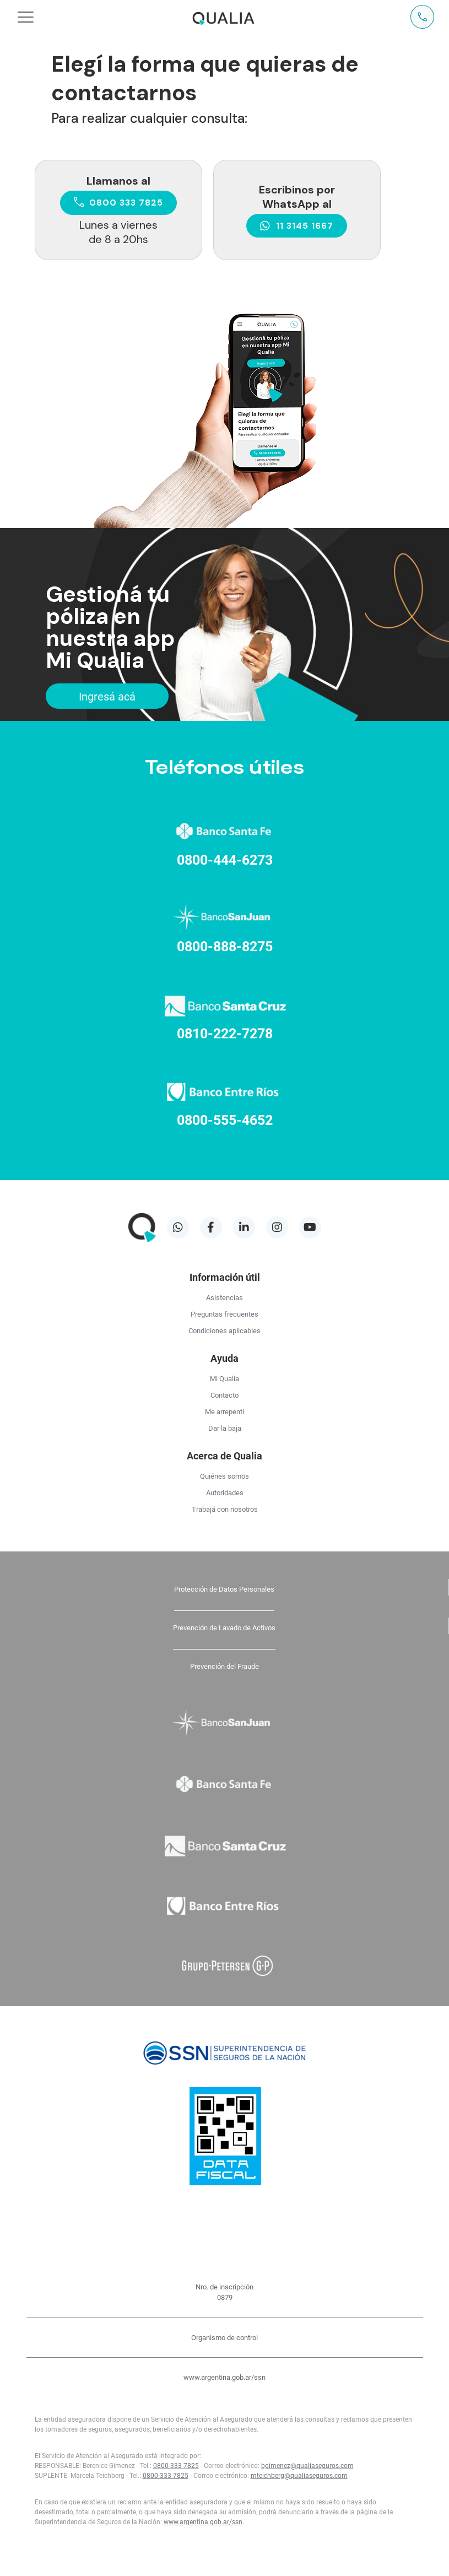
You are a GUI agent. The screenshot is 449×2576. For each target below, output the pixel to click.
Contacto (224, 1395)
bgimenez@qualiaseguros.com (307, 2465)
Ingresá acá (107, 696)
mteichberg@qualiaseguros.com (299, 2475)
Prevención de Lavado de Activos (224, 1627)
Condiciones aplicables (224, 1330)
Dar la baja (224, 1428)
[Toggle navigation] (25, 17)
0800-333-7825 (176, 2465)
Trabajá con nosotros (225, 1509)
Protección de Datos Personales (224, 1589)
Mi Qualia (224, 1378)
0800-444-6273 (225, 859)
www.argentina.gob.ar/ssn (224, 2377)
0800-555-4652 (225, 1120)
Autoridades (225, 1492)
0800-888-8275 (225, 946)
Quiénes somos (224, 1476)
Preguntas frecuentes (224, 1314)
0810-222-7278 (225, 1033)
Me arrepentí (224, 1411)
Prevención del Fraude (224, 1666)
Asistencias (224, 1297)
